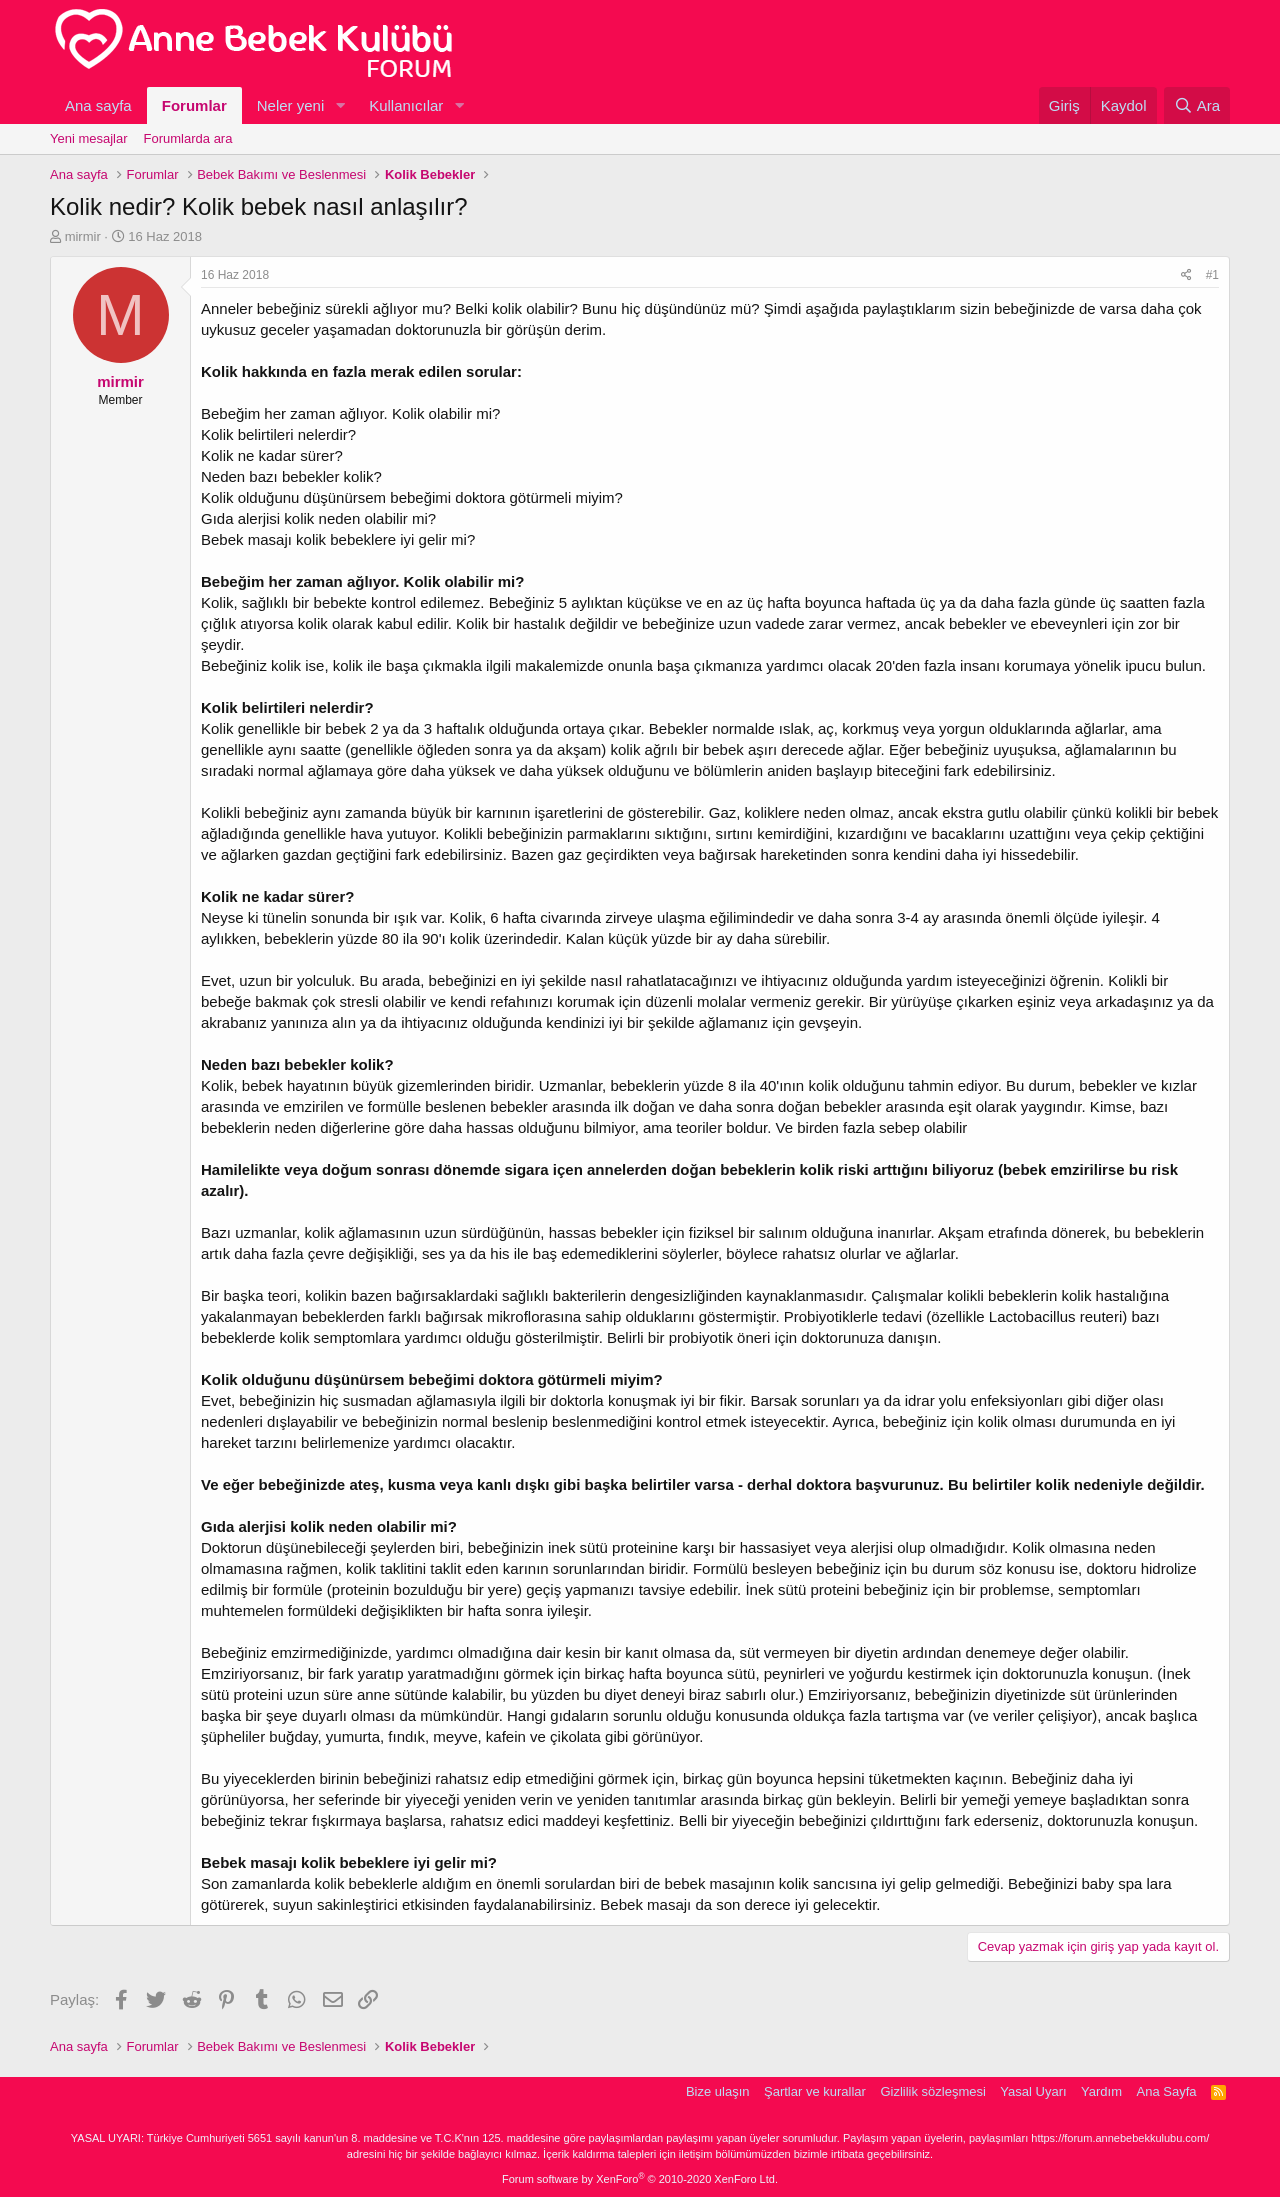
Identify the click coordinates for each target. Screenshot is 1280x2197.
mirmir (83, 236)
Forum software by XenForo (640, 2179)
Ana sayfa (98, 105)
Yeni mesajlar (89, 138)
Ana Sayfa (1167, 2091)
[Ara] (1197, 105)
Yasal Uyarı (1033, 2091)
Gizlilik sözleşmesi (932, 2091)
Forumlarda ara (188, 138)
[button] (340, 105)
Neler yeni (291, 105)
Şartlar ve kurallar (815, 2091)
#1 (1212, 275)
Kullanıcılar (406, 105)
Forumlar (194, 105)
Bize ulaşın (718, 2091)
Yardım (1101, 2091)
